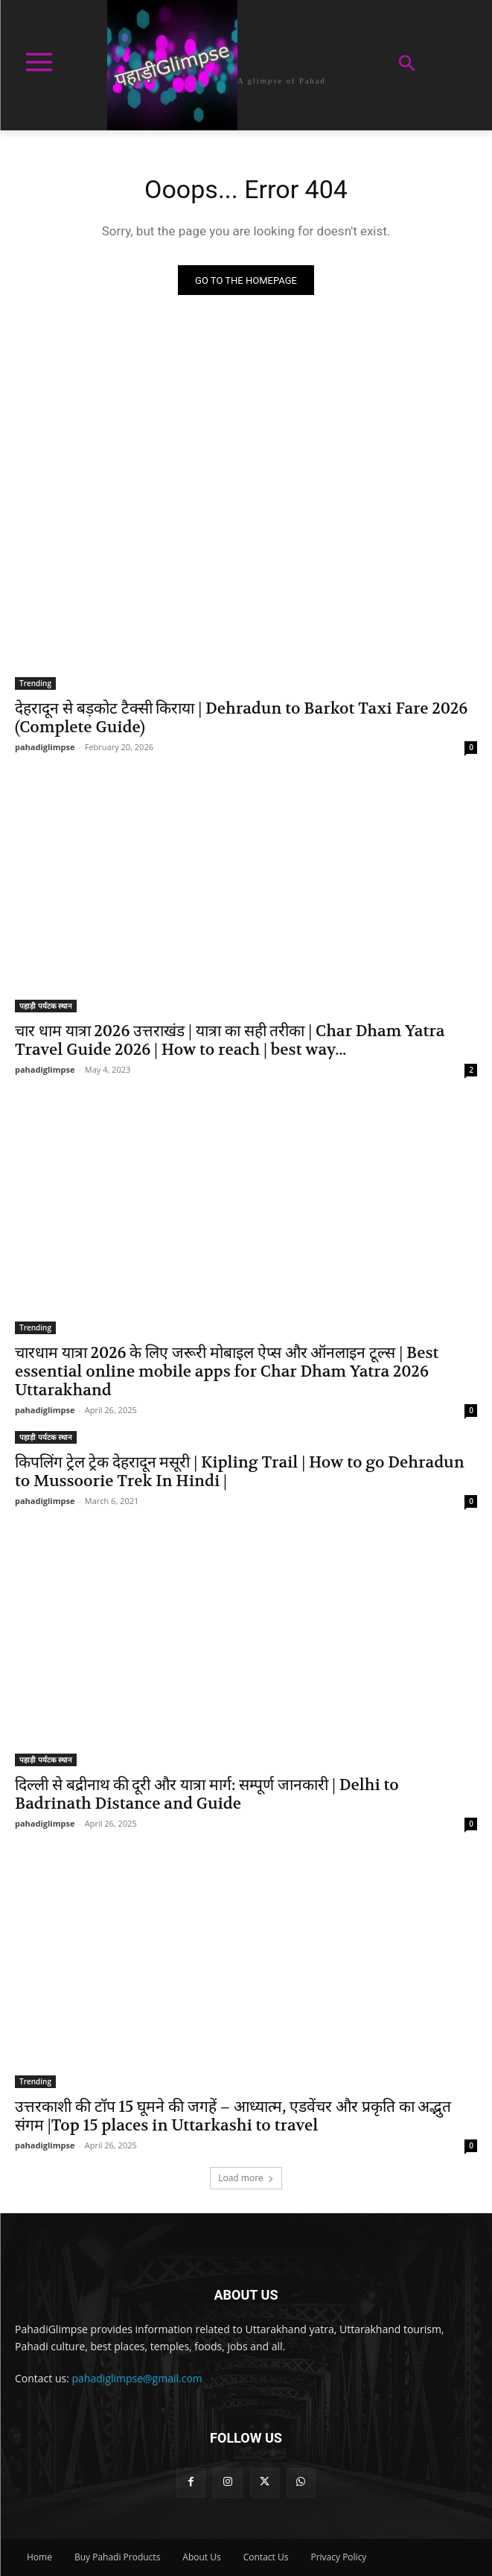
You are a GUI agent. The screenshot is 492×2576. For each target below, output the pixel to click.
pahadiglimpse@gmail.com (137, 2378)
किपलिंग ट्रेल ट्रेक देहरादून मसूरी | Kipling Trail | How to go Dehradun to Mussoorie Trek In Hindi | (239, 1472)
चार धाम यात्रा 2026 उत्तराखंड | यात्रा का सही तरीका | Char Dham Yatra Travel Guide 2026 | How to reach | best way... (229, 1040)
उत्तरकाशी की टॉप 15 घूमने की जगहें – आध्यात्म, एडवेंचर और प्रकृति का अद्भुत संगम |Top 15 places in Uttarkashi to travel (233, 2116)
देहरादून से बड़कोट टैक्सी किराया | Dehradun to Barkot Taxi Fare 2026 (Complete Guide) (241, 718)
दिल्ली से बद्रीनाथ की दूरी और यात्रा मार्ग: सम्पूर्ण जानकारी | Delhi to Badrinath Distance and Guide (207, 1794)
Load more (246, 2177)
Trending (35, 683)
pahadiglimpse (44, 746)
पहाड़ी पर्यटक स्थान (45, 1005)
